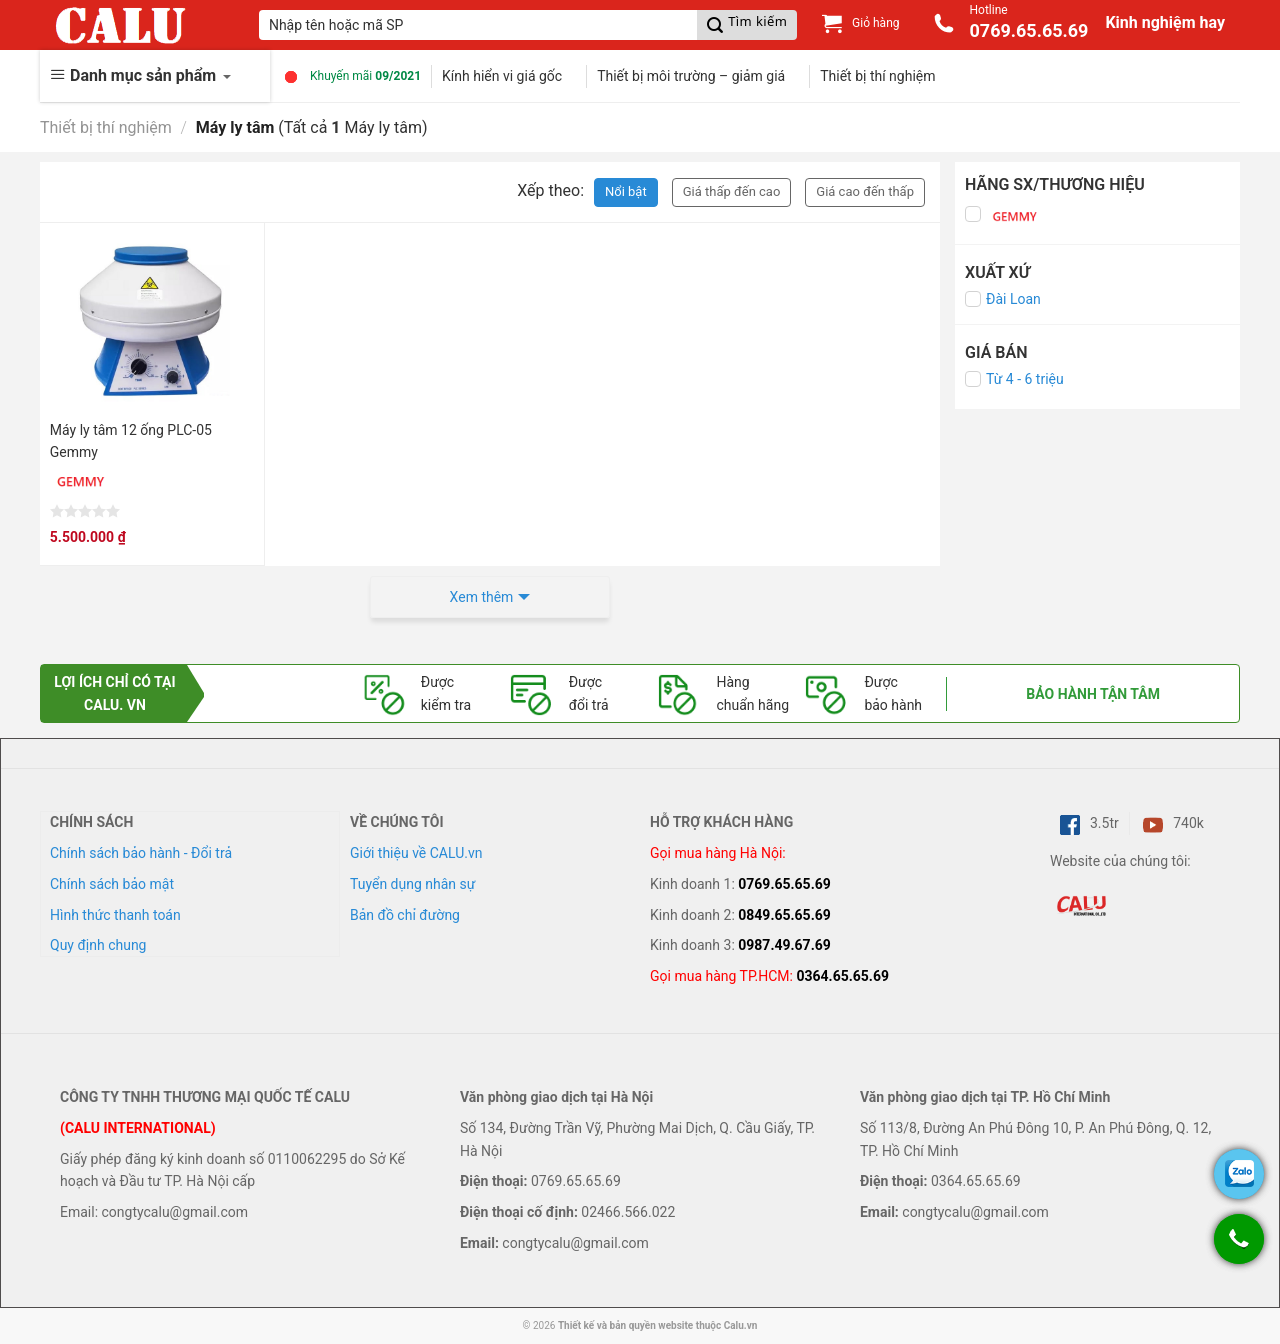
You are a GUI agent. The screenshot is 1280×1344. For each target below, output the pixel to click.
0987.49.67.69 (784, 945)
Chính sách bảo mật (112, 884)
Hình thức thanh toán (115, 915)
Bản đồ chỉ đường (405, 915)
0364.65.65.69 (842, 976)
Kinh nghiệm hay (1165, 22)
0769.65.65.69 (784, 884)
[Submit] (747, 25)
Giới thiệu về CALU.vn (416, 853)
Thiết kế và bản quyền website (625, 1325)
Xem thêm (482, 597)
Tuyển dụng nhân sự (412, 884)
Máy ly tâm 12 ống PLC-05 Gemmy (131, 441)
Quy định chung (98, 945)
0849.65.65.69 (784, 915)
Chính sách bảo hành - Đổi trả (141, 853)
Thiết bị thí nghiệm (877, 76)
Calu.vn (741, 1325)
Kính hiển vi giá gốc (502, 76)
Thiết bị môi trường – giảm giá (691, 76)
